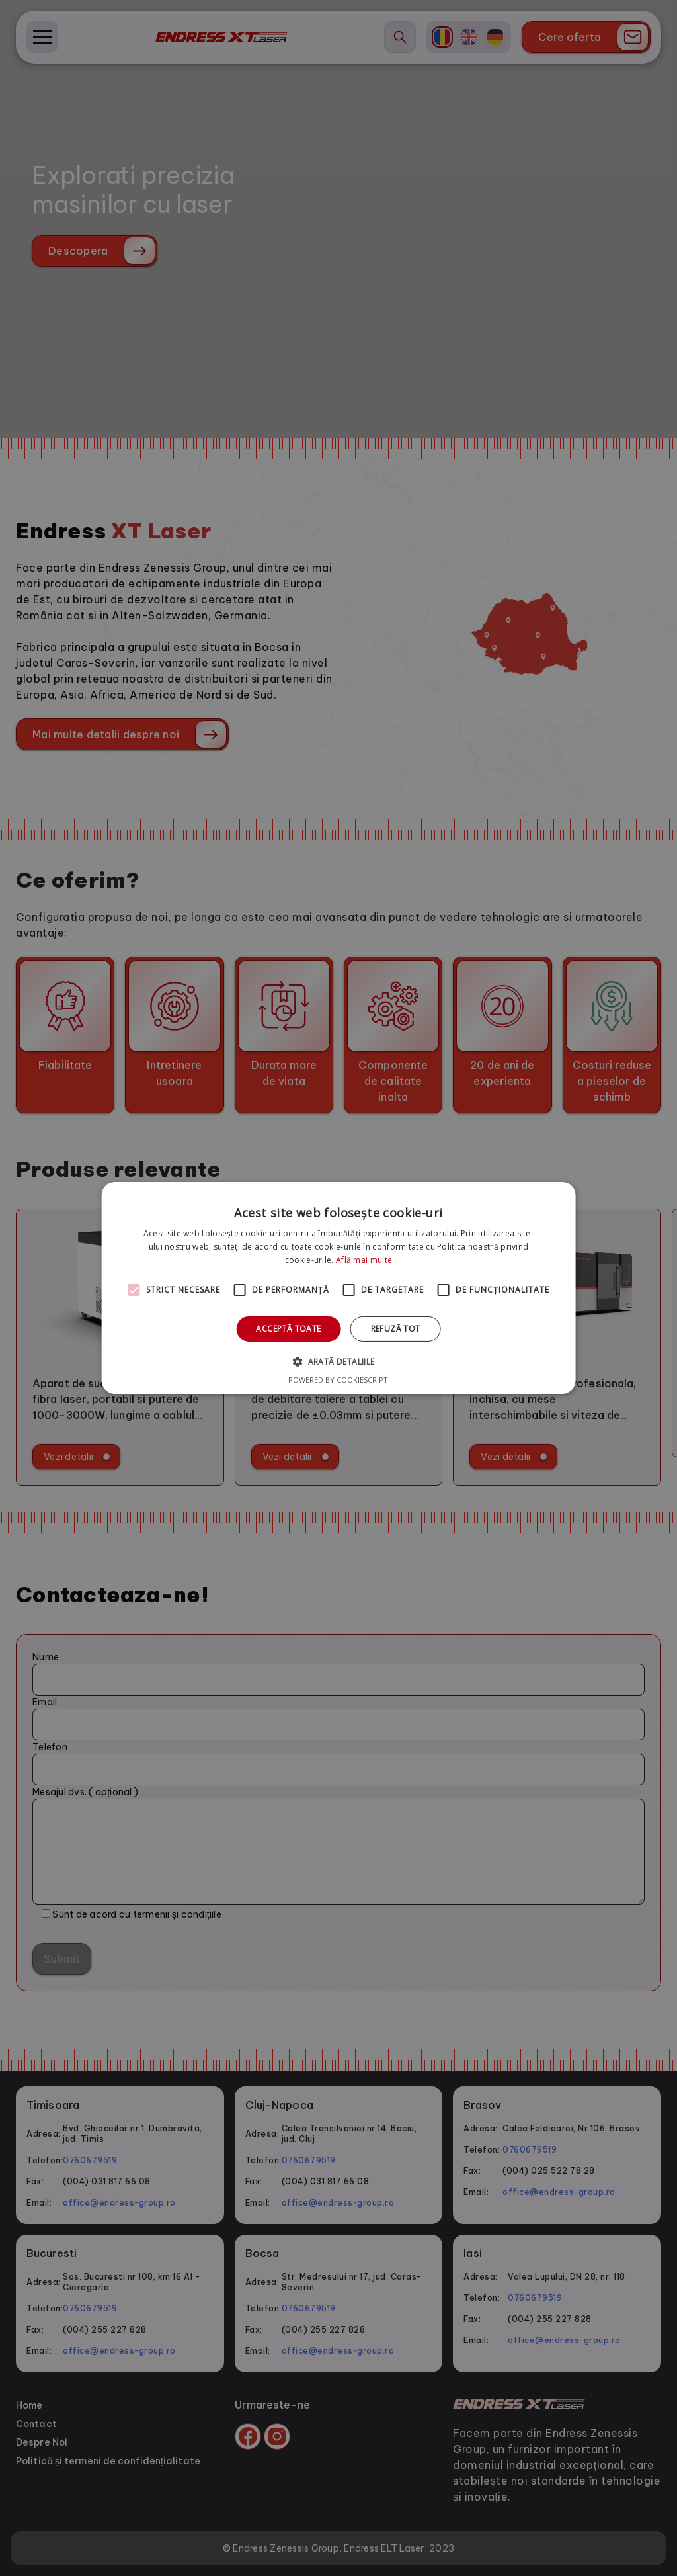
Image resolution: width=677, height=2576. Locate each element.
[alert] (338, 1288)
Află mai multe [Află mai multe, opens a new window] (364, 1260)
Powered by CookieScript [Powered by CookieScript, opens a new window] (338, 1380)
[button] (338, 1361)
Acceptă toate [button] (288, 1328)
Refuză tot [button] (395, 1328)
